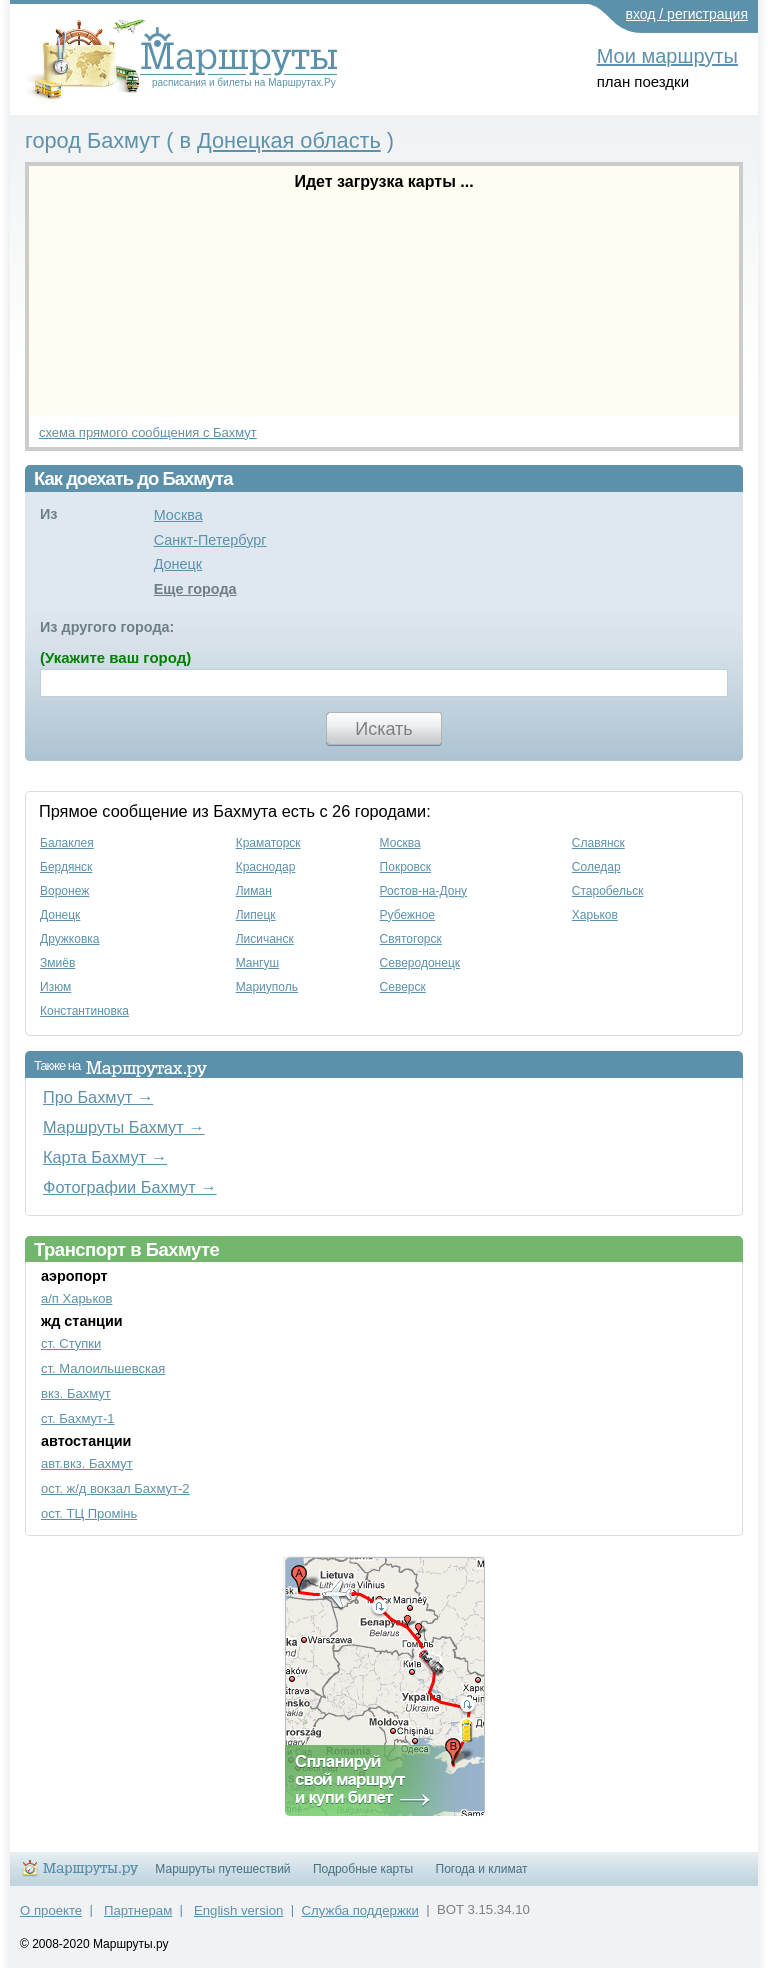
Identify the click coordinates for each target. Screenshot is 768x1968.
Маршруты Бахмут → (124, 1127)
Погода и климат (482, 1869)
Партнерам (138, 1910)
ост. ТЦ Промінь (89, 1513)
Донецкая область (289, 140)
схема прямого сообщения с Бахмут (148, 432)
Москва (178, 515)
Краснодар (266, 867)
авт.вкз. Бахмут (87, 1463)
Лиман (254, 891)
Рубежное (407, 915)
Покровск (405, 867)
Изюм (55, 987)
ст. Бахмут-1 (78, 1418)
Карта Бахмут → (105, 1157)
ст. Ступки (71, 1343)
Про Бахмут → (98, 1097)
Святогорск (411, 939)
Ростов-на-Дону (423, 891)
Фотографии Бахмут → (130, 1187)
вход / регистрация (687, 14)
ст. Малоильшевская (103, 1368)
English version (238, 1910)
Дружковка (69, 939)
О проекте (51, 1910)
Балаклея (67, 843)
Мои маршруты (667, 56)
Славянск (598, 843)
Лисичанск (265, 939)
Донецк (178, 564)
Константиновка (84, 1011)
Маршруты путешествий (222, 1869)
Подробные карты (363, 1869)
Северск (403, 987)
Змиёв (57, 963)
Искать (383, 729)
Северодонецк (420, 963)
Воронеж (64, 891)
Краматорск (268, 843)
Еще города (195, 589)
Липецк (256, 915)
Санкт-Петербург (210, 540)
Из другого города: (107, 627)
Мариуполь (267, 987)
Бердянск (66, 867)
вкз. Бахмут (76, 1393)
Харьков (595, 915)
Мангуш (257, 963)
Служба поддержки (360, 1910)
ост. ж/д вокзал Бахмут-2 (115, 1488)
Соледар (596, 867)
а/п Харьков (76, 1298)
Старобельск (608, 891)
